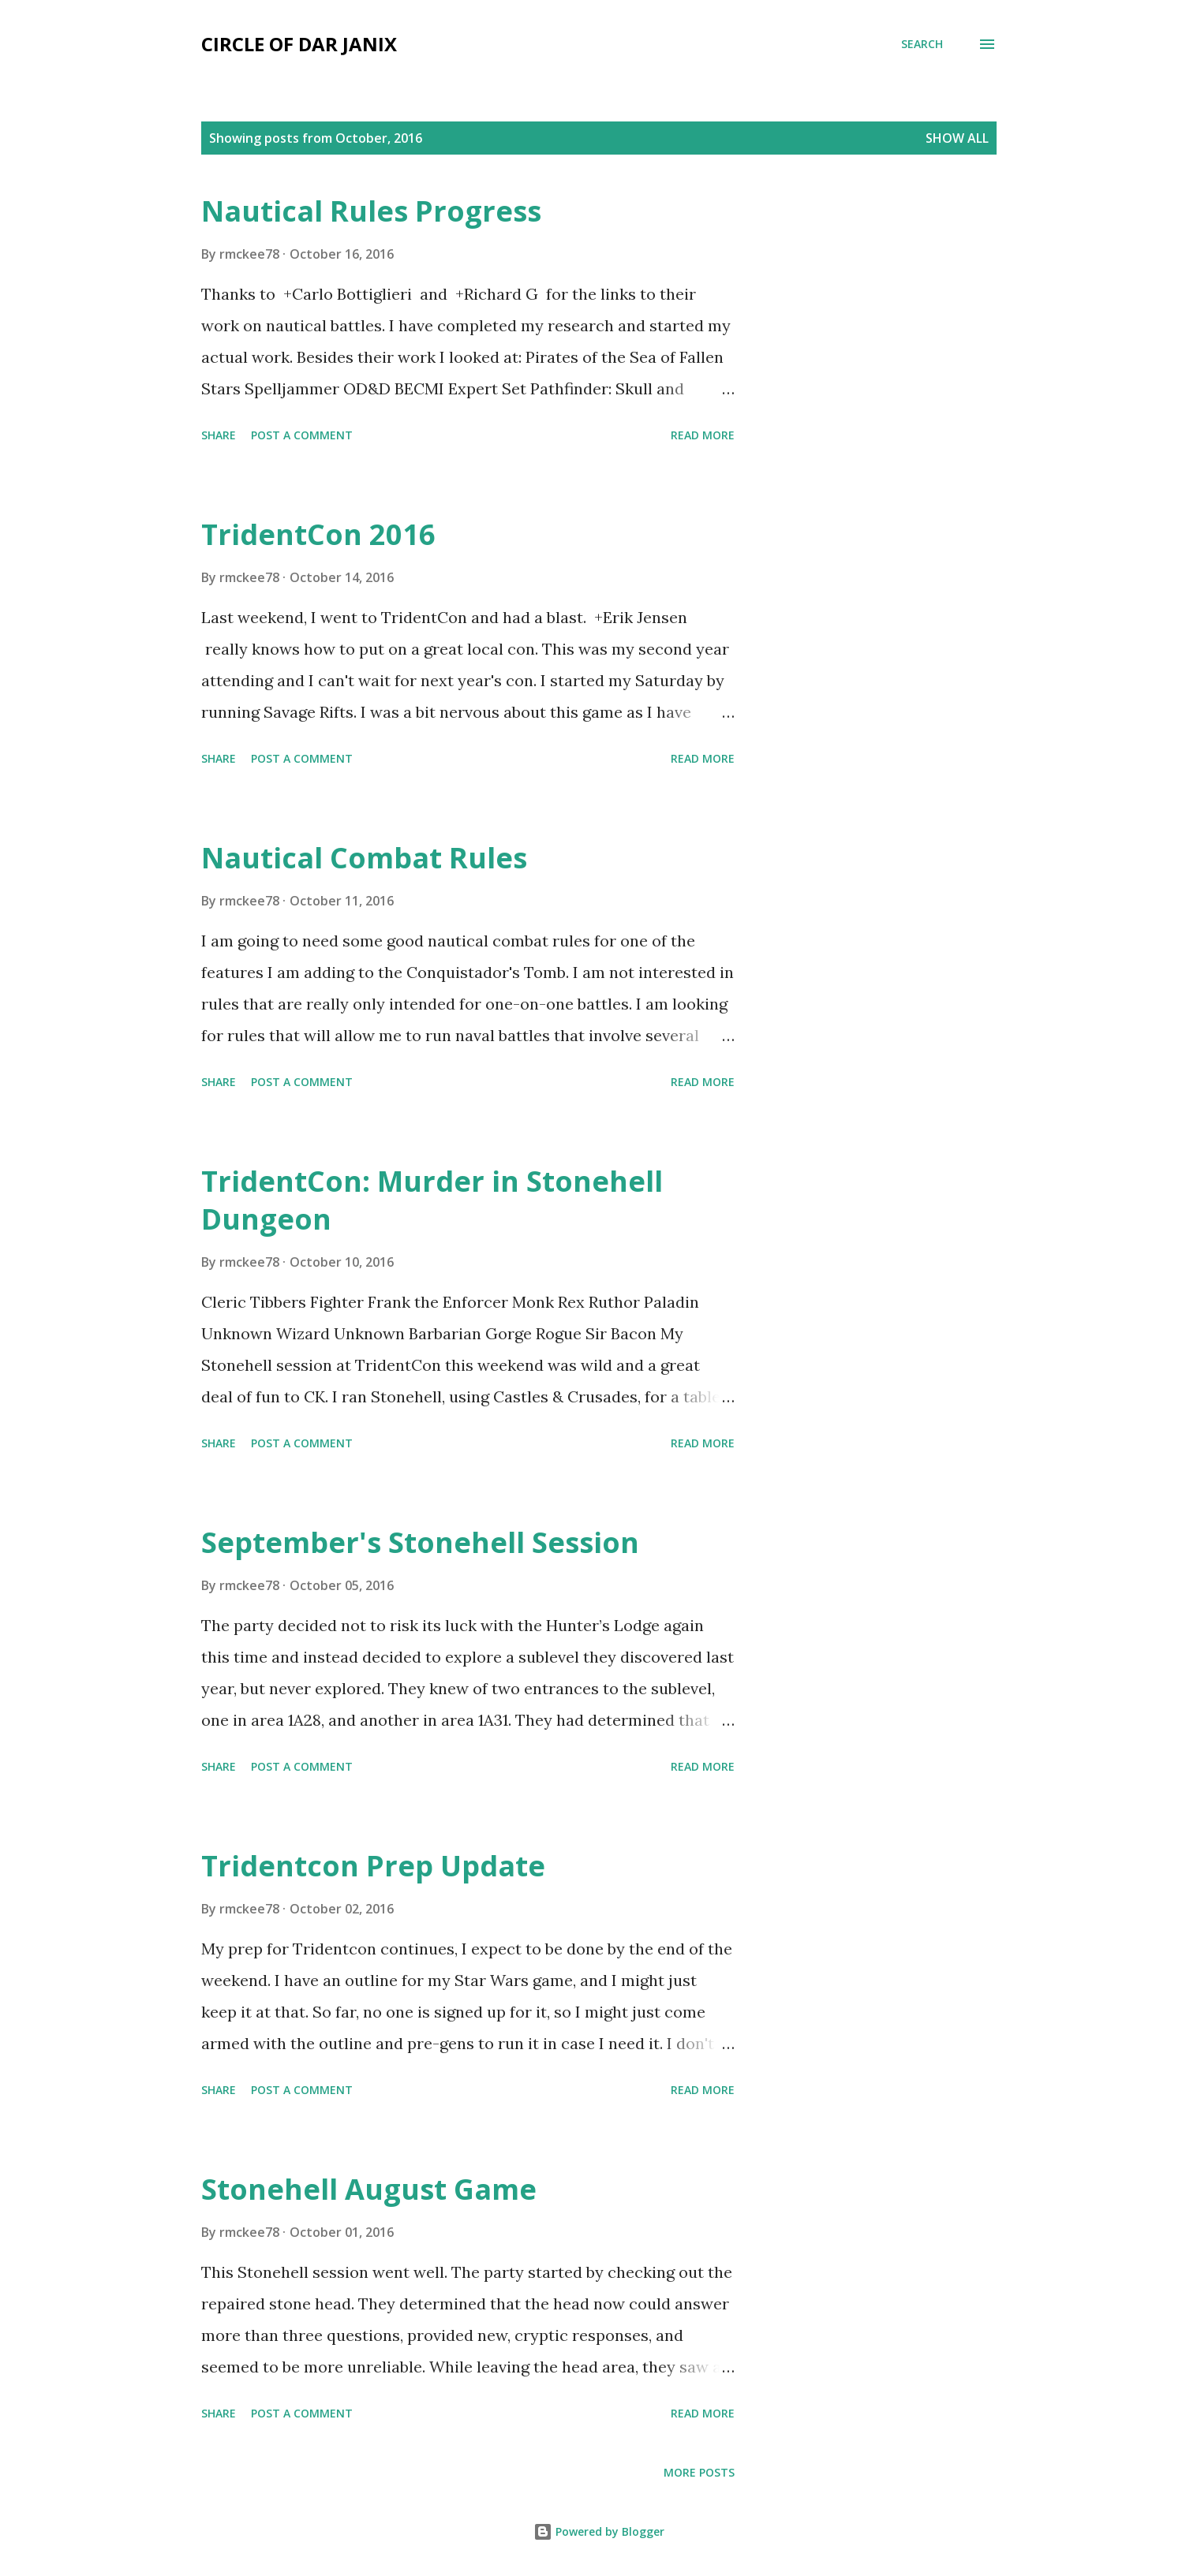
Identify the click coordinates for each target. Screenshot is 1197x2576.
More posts (699, 2472)
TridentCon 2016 (318, 534)
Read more (703, 434)
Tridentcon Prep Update (373, 1865)
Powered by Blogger (598, 2531)
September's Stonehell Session (420, 1542)
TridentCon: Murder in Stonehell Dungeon (432, 1200)
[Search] (922, 44)
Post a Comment (302, 434)
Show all (957, 138)
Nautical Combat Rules (364, 857)
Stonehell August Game (369, 2189)
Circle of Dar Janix (299, 44)
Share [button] (218, 434)
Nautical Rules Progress (371, 211)
